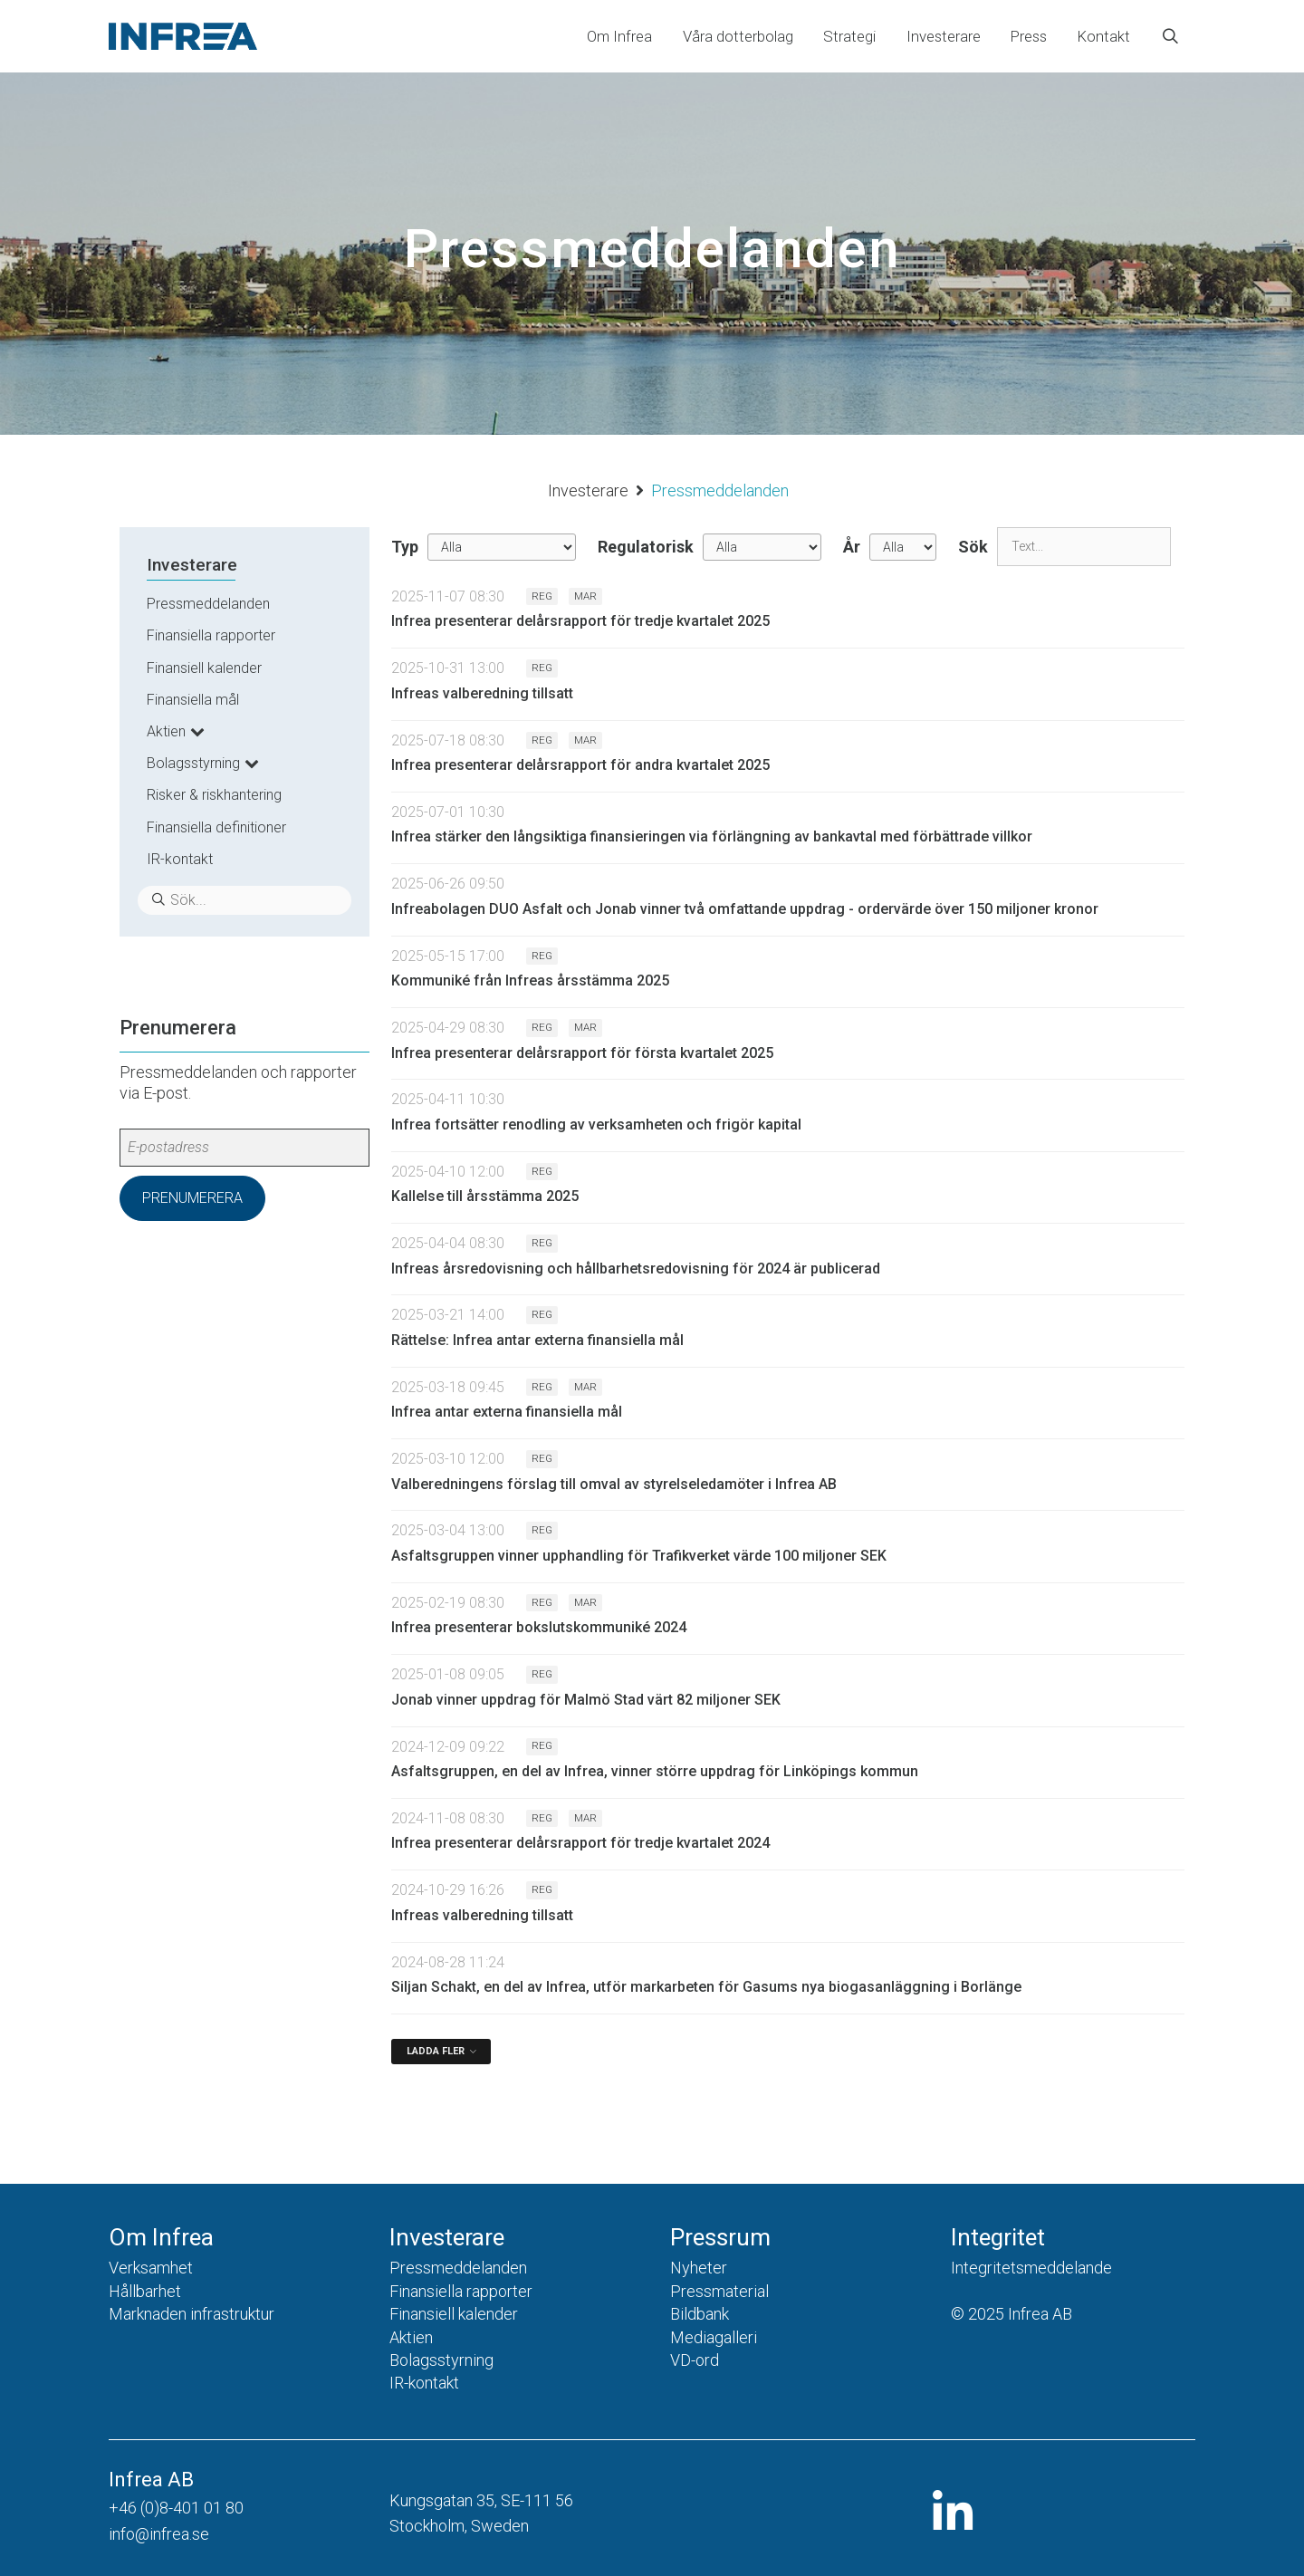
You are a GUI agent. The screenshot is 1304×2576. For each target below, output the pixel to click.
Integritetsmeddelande (1031, 2267)
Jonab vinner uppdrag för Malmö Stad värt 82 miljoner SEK (586, 1699)
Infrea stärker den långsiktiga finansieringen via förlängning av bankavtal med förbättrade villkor (711, 836)
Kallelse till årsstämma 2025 (485, 1196)
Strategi (849, 36)
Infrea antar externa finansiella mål (506, 1411)
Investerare (943, 36)
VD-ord (694, 2359)
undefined (501, 547)
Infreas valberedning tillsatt (482, 693)
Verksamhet (151, 2267)
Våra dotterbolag (738, 36)
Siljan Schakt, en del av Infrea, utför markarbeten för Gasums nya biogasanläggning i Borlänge (706, 1986)
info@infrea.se (159, 2533)
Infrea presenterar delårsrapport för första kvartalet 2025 (582, 1053)
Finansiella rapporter (211, 635)
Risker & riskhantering (214, 794)
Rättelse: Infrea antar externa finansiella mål (537, 1340)
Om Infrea (619, 36)
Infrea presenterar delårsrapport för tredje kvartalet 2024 (580, 1842)
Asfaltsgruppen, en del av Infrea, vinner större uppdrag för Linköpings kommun (654, 1771)
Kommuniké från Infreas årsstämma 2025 (530, 980)
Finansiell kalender (204, 668)
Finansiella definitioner (216, 827)
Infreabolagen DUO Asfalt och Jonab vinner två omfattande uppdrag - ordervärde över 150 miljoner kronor (744, 909)
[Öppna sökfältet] (1170, 36)
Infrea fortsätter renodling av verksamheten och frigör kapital (596, 1124)
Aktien (166, 731)
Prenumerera (192, 1197)
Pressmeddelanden (208, 603)
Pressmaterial (719, 2291)
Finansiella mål (193, 699)
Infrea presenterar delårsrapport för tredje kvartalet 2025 (580, 621)
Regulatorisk (646, 546)
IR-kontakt (180, 859)
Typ (404, 546)
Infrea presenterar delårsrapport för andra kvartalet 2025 (580, 765)
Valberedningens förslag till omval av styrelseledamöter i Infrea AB (614, 1484)
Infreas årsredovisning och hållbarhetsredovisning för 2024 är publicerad (635, 1268)
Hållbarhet (145, 2291)
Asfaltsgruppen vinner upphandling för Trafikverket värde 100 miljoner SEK (639, 1555)
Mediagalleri (713, 2337)
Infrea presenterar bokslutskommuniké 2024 (538, 1627)
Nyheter (698, 2267)
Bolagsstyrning (193, 763)
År (851, 546)
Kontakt (1104, 36)
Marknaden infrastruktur (191, 2313)
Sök (973, 546)
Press (1029, 36)
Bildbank (699, 2313)
